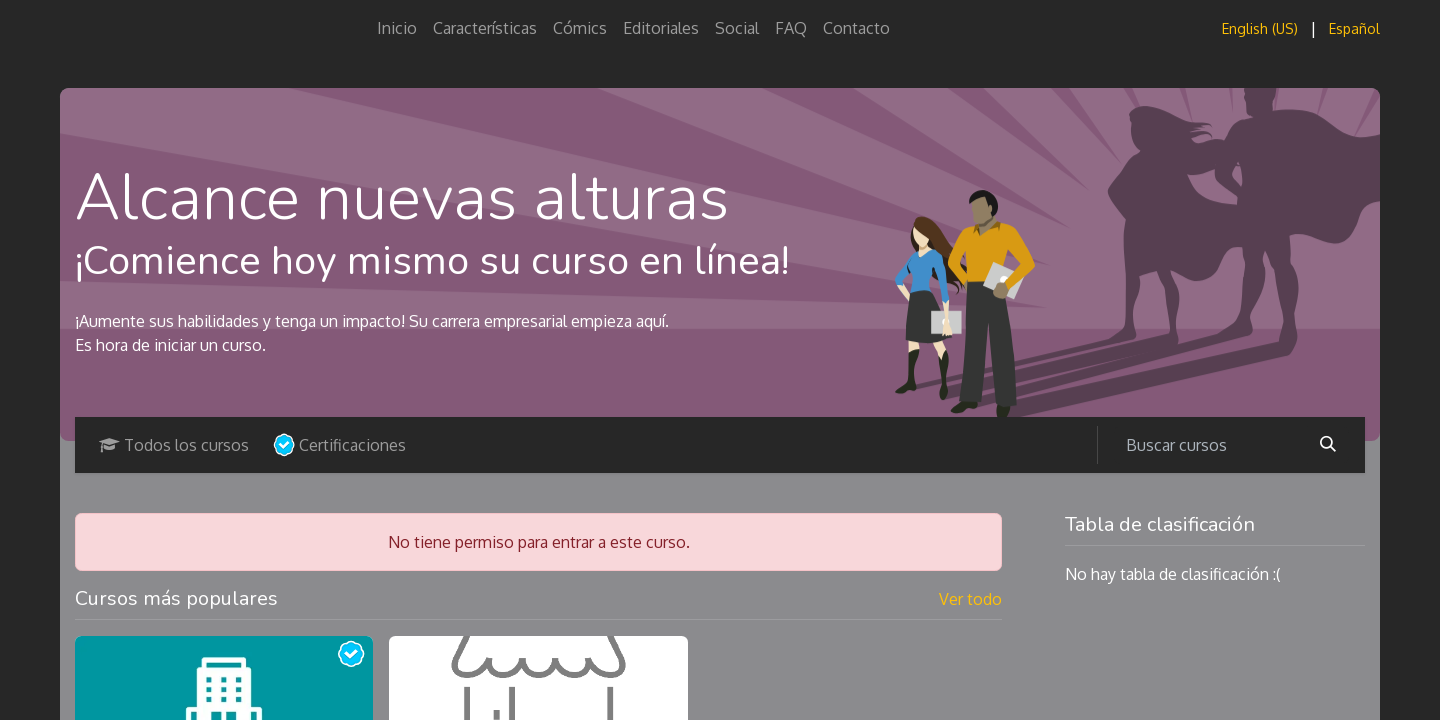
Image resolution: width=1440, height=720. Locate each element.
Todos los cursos (174, 445)
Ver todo (970, 599)
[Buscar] (1328, 445)
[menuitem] (397, 28)
